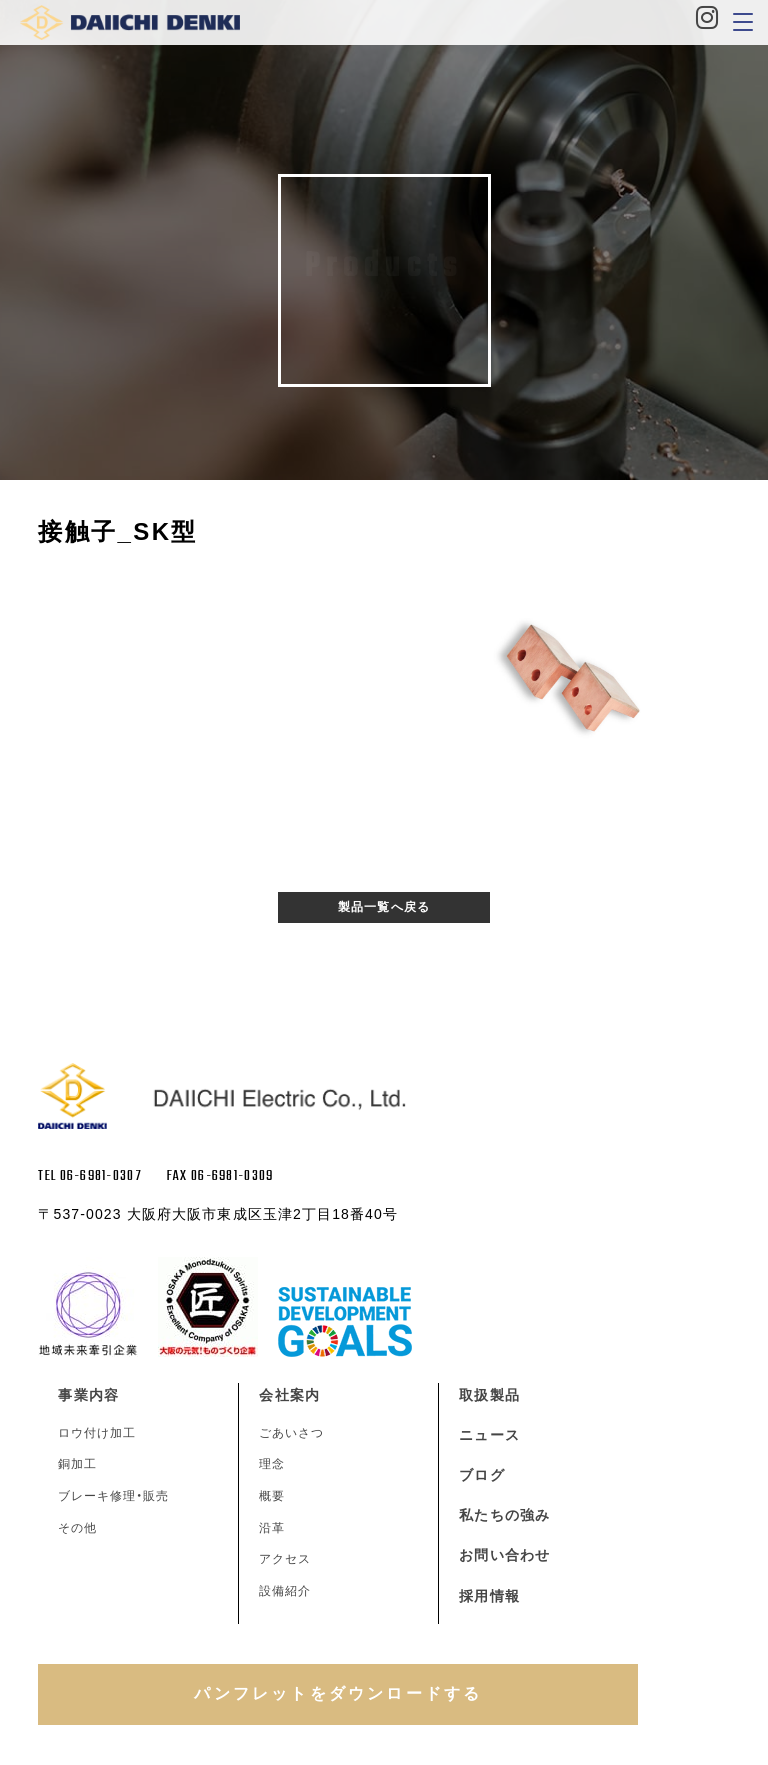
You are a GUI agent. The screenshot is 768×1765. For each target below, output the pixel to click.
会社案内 (289, 1395)
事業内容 (88, 1395)
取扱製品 (489, 1395)
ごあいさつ (291, 1433)
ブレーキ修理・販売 (113, 1496)
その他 (77, 1528)
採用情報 (489, 1596)
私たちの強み (504, 1515)
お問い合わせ (504, 1555)
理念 (272, 1464)
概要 (272, 1496)
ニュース (489, 1435)
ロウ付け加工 (97, 1433)
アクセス (285, 1559)
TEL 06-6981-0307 (89, 1176)
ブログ (481, 1475)
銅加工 (77, 1464)
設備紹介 (285, 1591)
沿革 (272, 1528)
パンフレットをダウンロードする (338, 1693)
